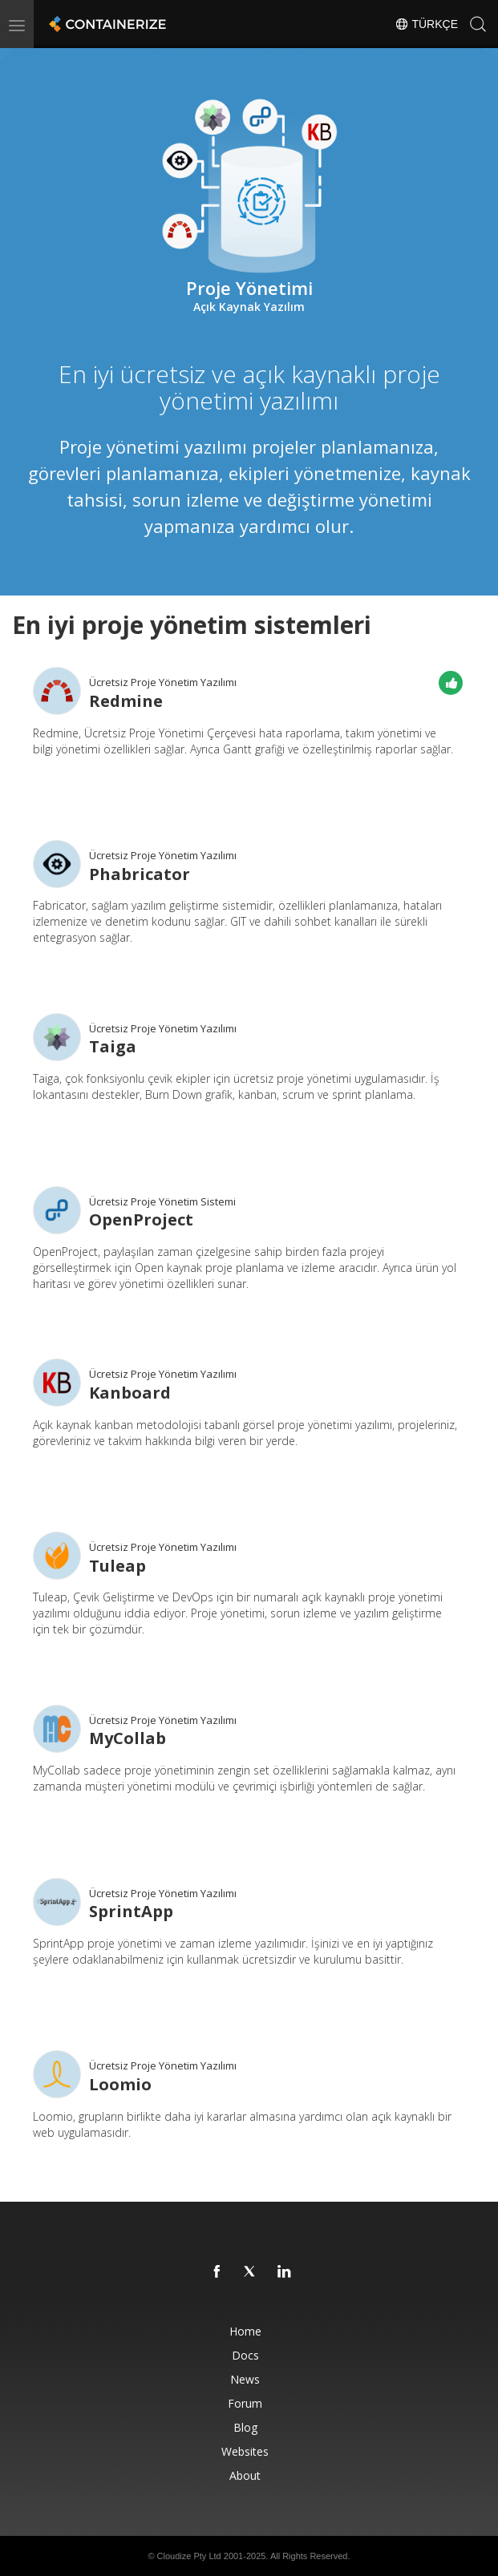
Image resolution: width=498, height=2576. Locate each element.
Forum (245, 2403)
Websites (245, 2451)
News (245, 2379)
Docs (245, 2355)
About (245, 2475)
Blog (245, 2427)
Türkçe (426, 24)
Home (245, 2331)
